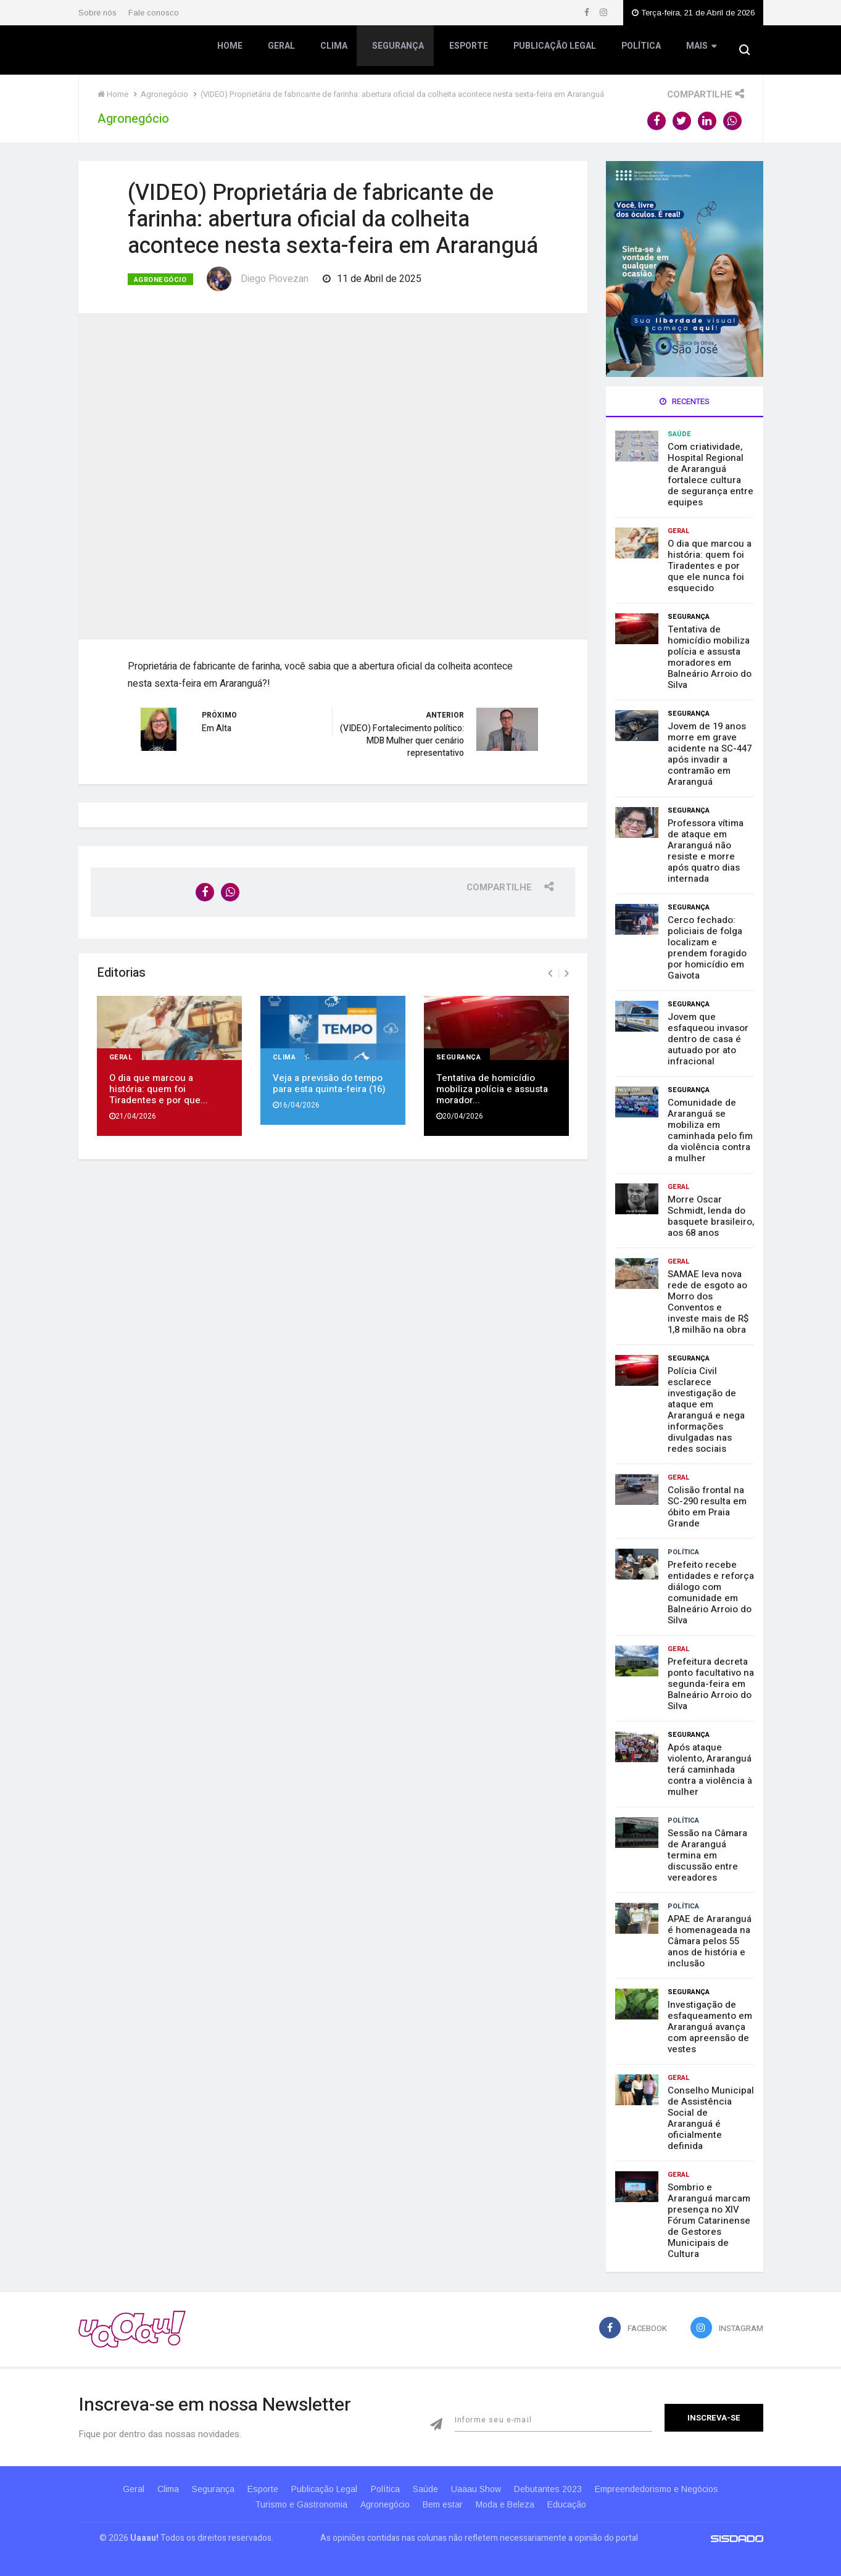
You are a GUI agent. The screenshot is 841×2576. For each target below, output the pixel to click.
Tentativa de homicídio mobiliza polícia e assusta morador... (492, 1085)
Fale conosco (153, 12)
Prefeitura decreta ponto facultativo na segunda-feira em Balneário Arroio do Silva (711, 1684)
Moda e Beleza (509, 2504)
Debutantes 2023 (563, 2489)
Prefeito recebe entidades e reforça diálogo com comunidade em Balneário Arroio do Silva (711, 1592)
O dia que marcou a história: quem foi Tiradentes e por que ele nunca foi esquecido (710, 566)
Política (639, 51)
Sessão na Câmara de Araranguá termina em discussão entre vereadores (707, 1855)
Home (231, 51)
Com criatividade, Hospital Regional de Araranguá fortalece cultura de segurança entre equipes (710, 474)
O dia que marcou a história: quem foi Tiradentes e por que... (158, 1085)
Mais (699, 52)
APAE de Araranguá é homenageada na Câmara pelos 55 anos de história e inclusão (710, 1941)
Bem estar (443, 2504)
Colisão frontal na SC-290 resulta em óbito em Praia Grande (707, 1506)
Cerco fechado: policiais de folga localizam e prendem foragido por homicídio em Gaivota (707, 947)
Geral (282, 51)
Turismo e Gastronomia (292, 2504)
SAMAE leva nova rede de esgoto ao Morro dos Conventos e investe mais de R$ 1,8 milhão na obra (708, 1301)
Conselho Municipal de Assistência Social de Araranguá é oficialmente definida (711, 2118)
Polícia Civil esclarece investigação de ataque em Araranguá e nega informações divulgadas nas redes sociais (706, 1410)
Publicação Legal (553, 51)
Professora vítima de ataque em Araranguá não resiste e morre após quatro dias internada (706, 850)
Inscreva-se (713, 2418)
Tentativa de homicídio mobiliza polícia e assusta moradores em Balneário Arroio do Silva (710, 657)
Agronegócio (160, 280)
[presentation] (550, 969)
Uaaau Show (487, 2489)
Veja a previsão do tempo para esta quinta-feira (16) (329, 1079)
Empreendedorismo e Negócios (675, 2489)
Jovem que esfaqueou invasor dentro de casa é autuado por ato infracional (708, 1039)
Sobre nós (97, 12)
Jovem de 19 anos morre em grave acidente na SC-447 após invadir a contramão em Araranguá (710, 754)
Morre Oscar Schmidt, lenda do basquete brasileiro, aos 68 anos (711, 1216)
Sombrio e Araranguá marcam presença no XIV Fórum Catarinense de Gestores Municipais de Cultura (709, 2220)
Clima (333, 51)
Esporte (468, 51)
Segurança (398, 51)
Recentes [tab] (685, 401)
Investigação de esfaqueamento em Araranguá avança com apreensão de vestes (710, 2027)
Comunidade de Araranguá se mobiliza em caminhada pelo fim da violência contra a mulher (710, 1130)
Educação (575, 2504)
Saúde (679, 434)
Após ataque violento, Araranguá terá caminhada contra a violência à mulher (710, 1770)
